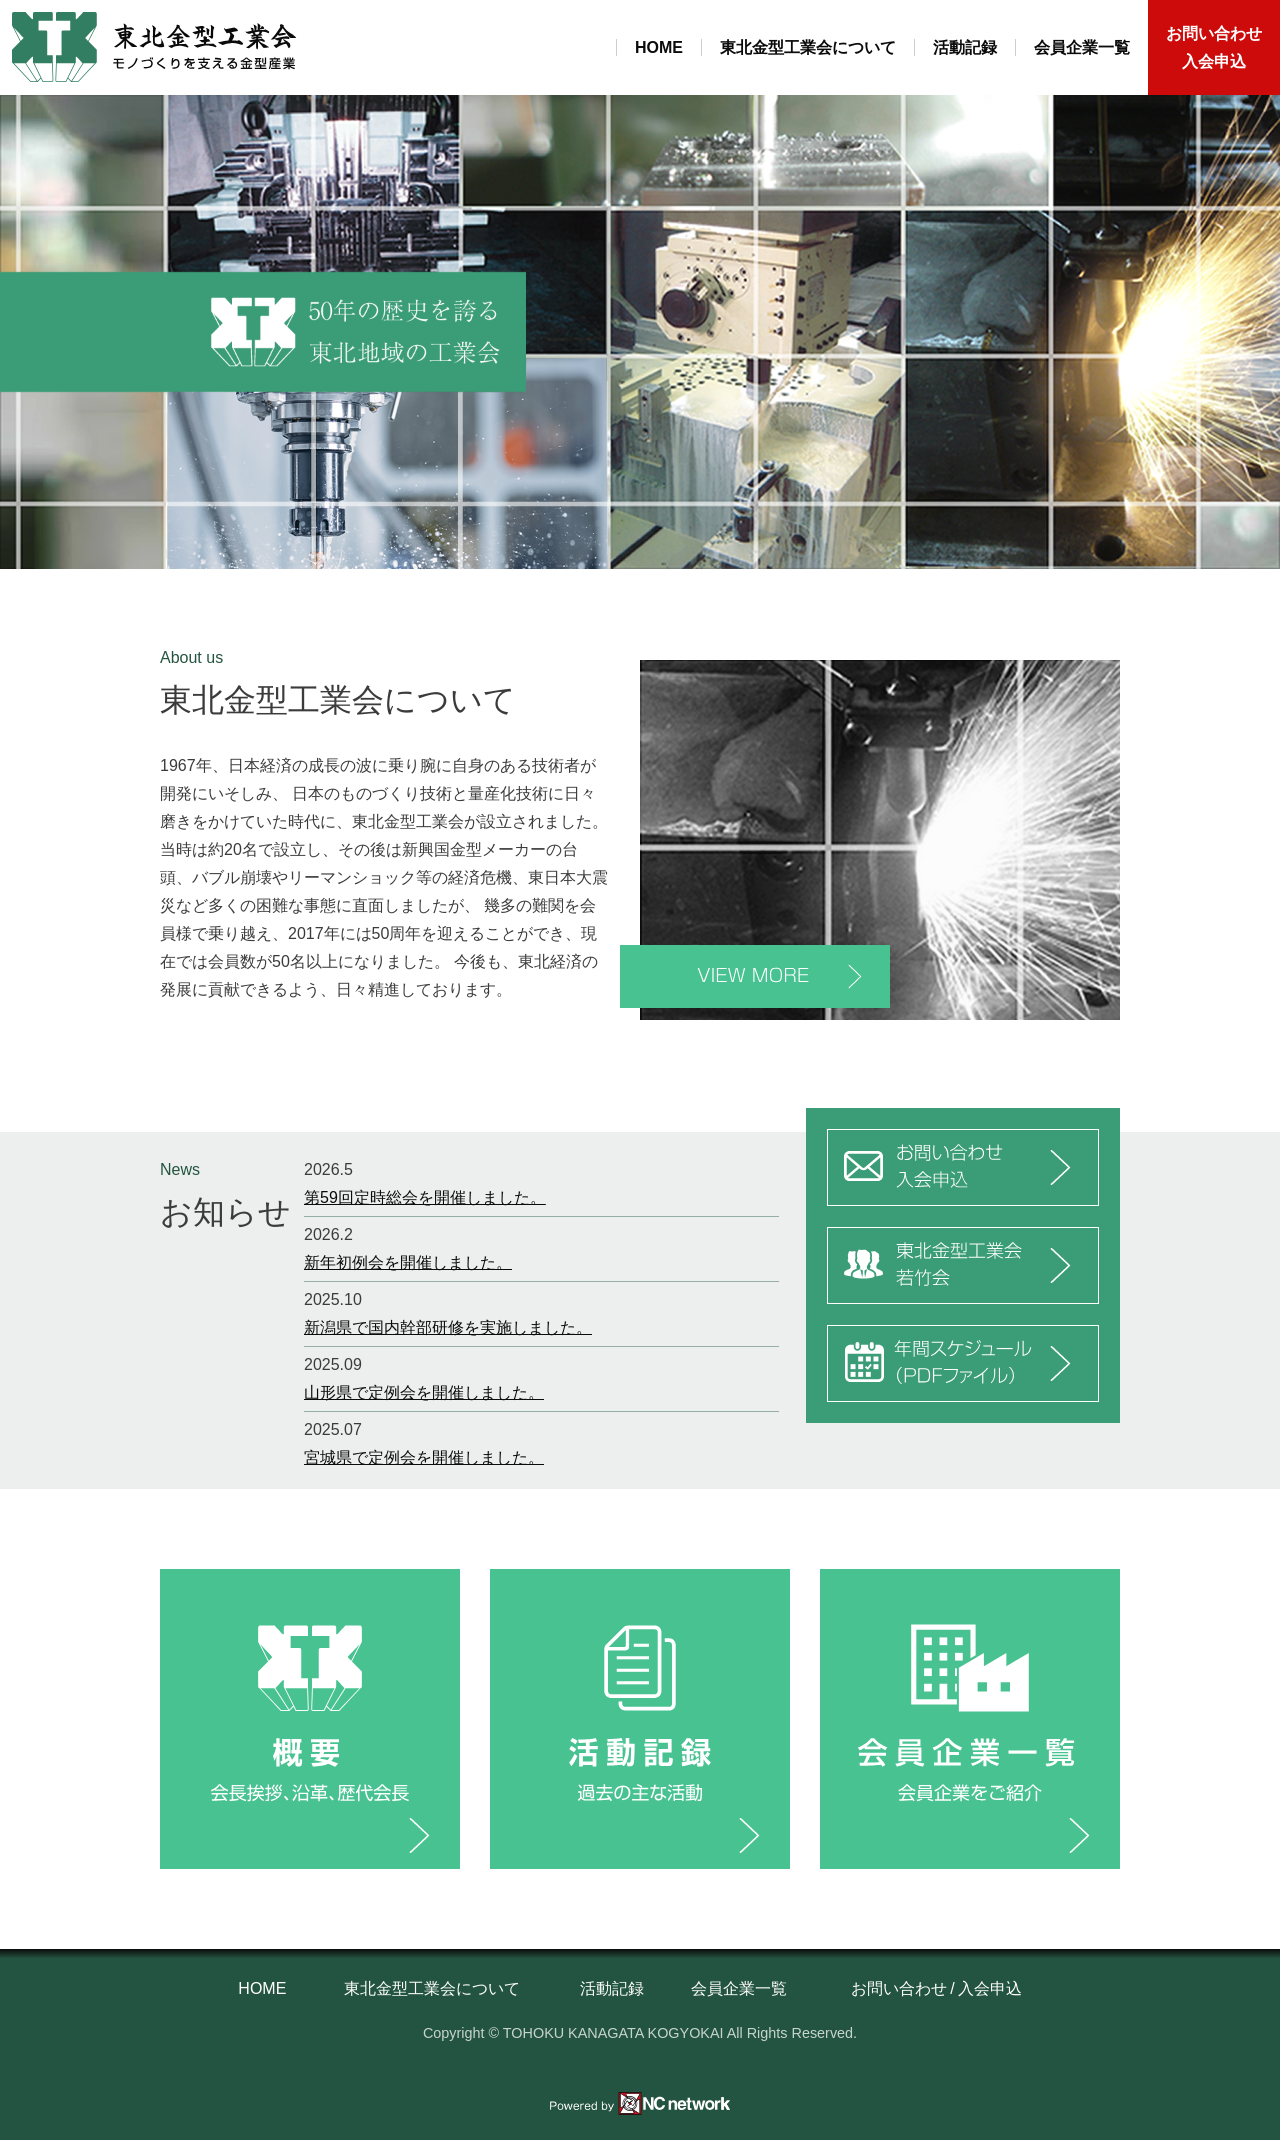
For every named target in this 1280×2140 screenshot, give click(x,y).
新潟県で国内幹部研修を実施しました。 (448, 1327)
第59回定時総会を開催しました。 (425, 1197)
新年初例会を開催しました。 (408, 1262)
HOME (659, 47)
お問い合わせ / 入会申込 (936, 1988)
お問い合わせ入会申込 (1214, 47)
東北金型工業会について (808, 47)
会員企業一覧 (1082, 47)
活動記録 (965, 47)
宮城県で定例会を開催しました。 (424, 1457)
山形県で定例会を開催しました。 (424, 1392)
